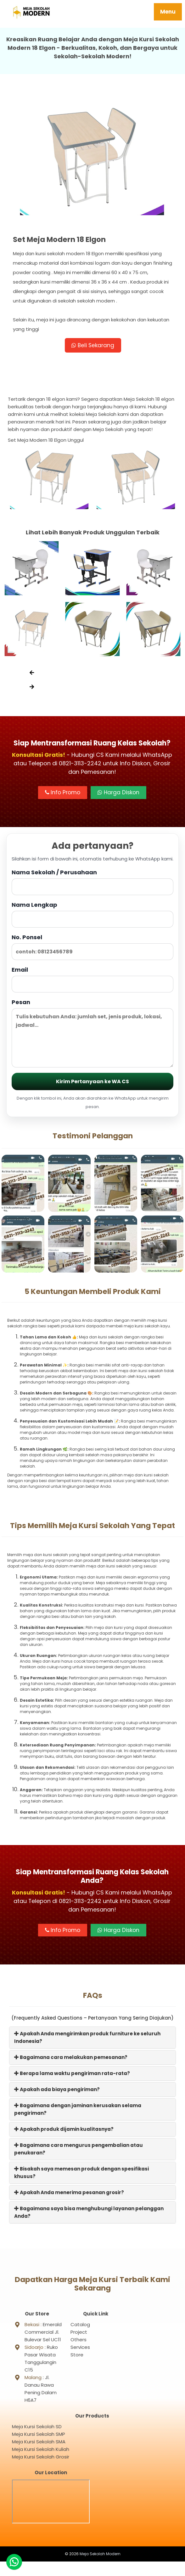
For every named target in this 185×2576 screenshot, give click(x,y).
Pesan (92, 1033)
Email (92, 979)
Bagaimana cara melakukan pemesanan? (70, 2057)
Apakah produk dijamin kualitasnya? (64, 2129)
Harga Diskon (118, 793)
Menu (168, 11)
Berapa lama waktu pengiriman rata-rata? (72, 2073)
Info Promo (62, 793)
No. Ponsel (92, 947)
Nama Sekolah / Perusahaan (92, 882)
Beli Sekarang (92, 345)
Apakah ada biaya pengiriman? (57, 2089)
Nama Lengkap (92, 914)
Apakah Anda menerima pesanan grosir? (69, 2192)
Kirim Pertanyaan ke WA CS (92, 1081)
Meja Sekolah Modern (100, 2568)
